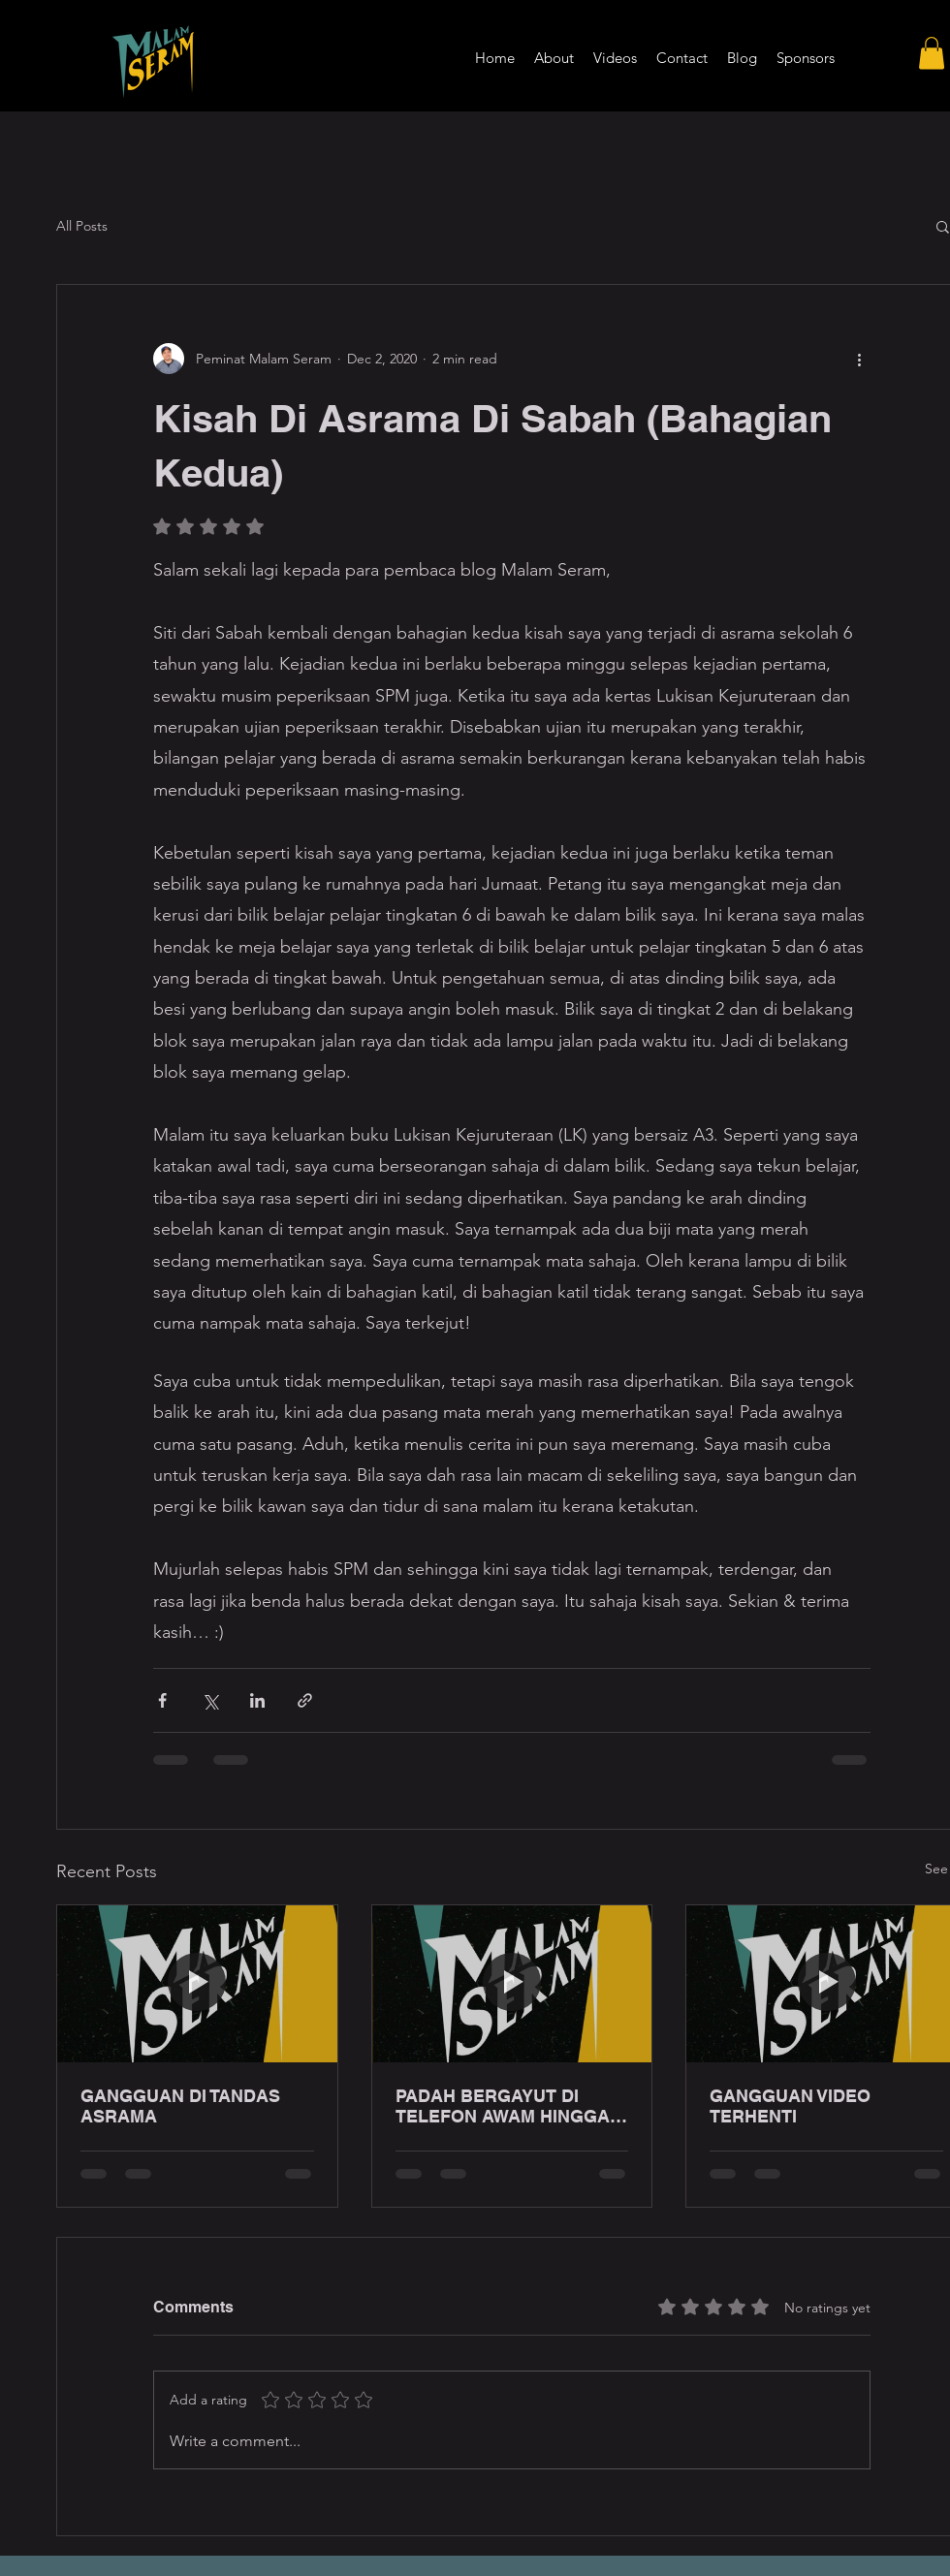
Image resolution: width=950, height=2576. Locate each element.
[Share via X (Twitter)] (210, 1700)
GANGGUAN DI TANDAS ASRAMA (180, 2106)
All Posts (82, 226)
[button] (931, 53)
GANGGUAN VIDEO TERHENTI (790, 2106)
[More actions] (859, 358)
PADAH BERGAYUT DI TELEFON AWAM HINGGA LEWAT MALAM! (503, 2106)
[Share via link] (305, 1700)
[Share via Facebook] (162, 1700)
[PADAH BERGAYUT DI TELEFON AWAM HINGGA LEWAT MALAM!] (512, 1983)
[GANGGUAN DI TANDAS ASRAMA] (197, 1983)
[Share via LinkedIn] (257, 1700)
